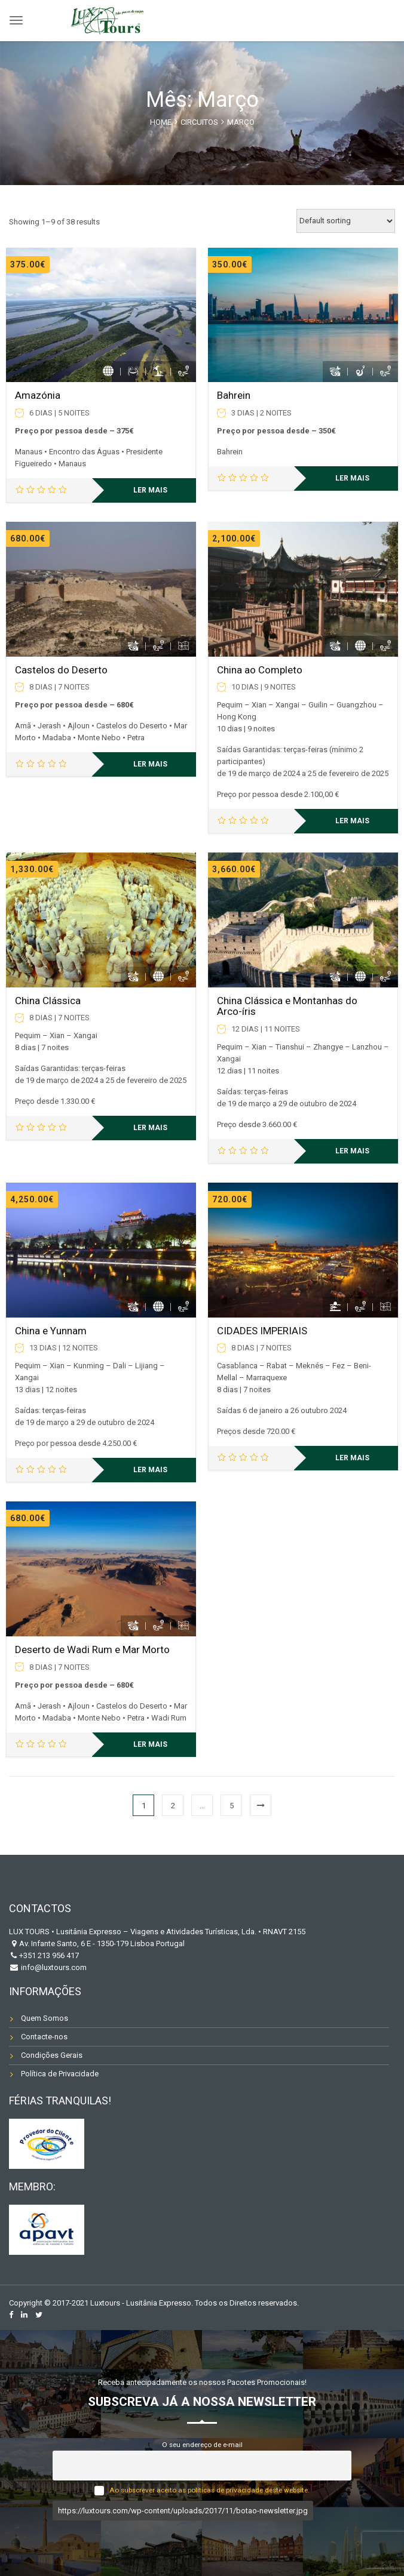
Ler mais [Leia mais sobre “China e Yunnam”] (150, 1470)
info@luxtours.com (53, 1967)
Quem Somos (44, 2018)
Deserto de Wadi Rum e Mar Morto (92, 1649)
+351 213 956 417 (49, 1955)
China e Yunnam (51, 1331)
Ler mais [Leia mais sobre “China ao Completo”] (352, 821)
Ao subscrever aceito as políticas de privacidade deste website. (209, 2490)
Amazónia (37, 395)
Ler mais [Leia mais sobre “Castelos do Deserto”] (150, 764)
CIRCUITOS (199, 122)
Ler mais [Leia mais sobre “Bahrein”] (352, 478)
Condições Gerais (51, 2055)
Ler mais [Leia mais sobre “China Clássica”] (150, 1128)
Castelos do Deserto (61, 670)
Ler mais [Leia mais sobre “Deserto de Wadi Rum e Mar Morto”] (150, 1744)
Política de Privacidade (60, 2073)
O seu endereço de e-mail (202, 2444)
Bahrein (233, 395)
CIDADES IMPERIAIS (262, 1331)
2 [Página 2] (173, 1805)
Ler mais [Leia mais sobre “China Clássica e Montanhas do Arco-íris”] (352, 1151)
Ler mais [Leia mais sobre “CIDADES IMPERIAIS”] (352, 1458)
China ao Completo (259, 670)
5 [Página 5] (231, 1805)
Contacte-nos (44, 2036)
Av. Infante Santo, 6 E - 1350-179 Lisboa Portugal (102, 1943)
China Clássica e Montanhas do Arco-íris (287, 1006)
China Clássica (48, 1001)
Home (161, 122)
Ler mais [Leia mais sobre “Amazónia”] (150, 490)
